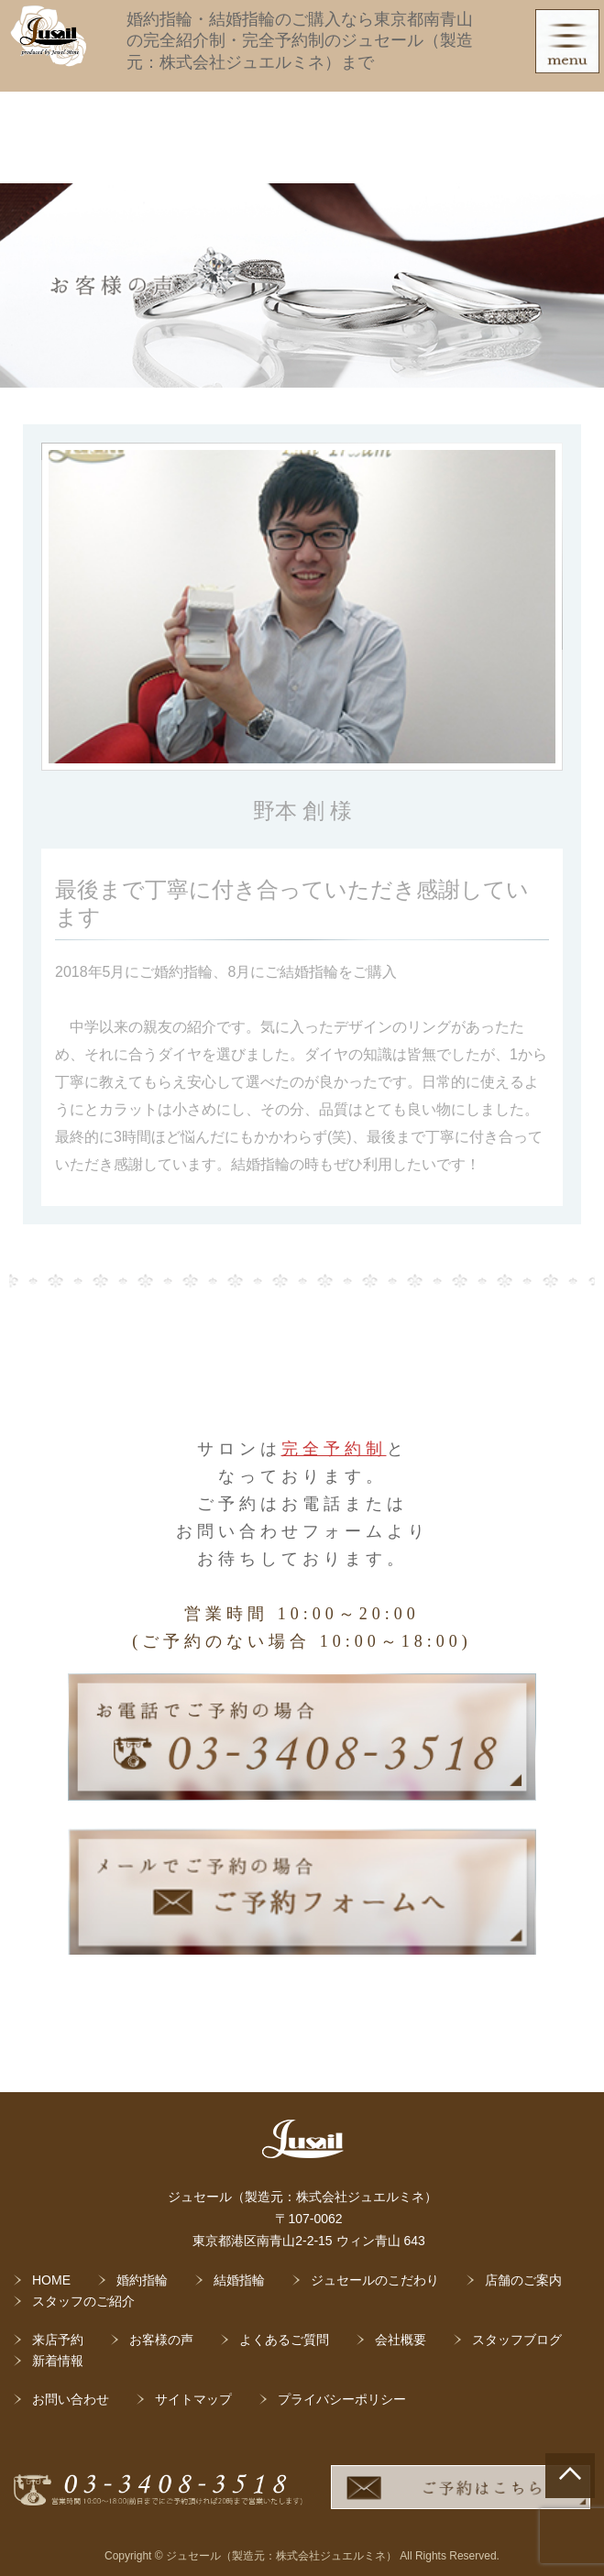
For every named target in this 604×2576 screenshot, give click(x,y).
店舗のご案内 (523, 2280)
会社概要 (400, 2339)
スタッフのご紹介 (83, 2301)
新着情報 (57, 2360)
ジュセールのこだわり (375, 2280)
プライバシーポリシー (342, 2399)
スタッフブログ (517, 2339)
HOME (51, 2280)
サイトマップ (193, 2399)
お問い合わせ (70, 2399)
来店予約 (57, 2339)
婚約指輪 (142, 2280)
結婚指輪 (239, 2280)
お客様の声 (161, 2339)
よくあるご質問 (284, 2339)
